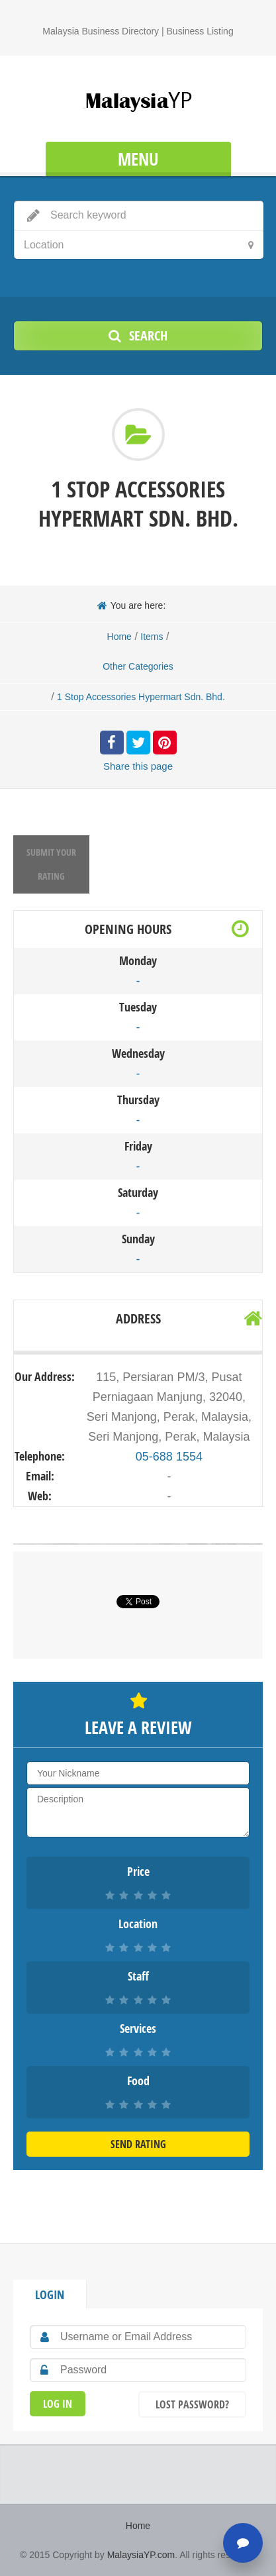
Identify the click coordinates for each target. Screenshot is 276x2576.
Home (119, 636)
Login (49, 2295)
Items (151, 636)
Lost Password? (192, 2404)
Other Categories (138, 666)
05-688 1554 (169, 1456)
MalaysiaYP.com (141, 2555)
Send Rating (138, 2144)
